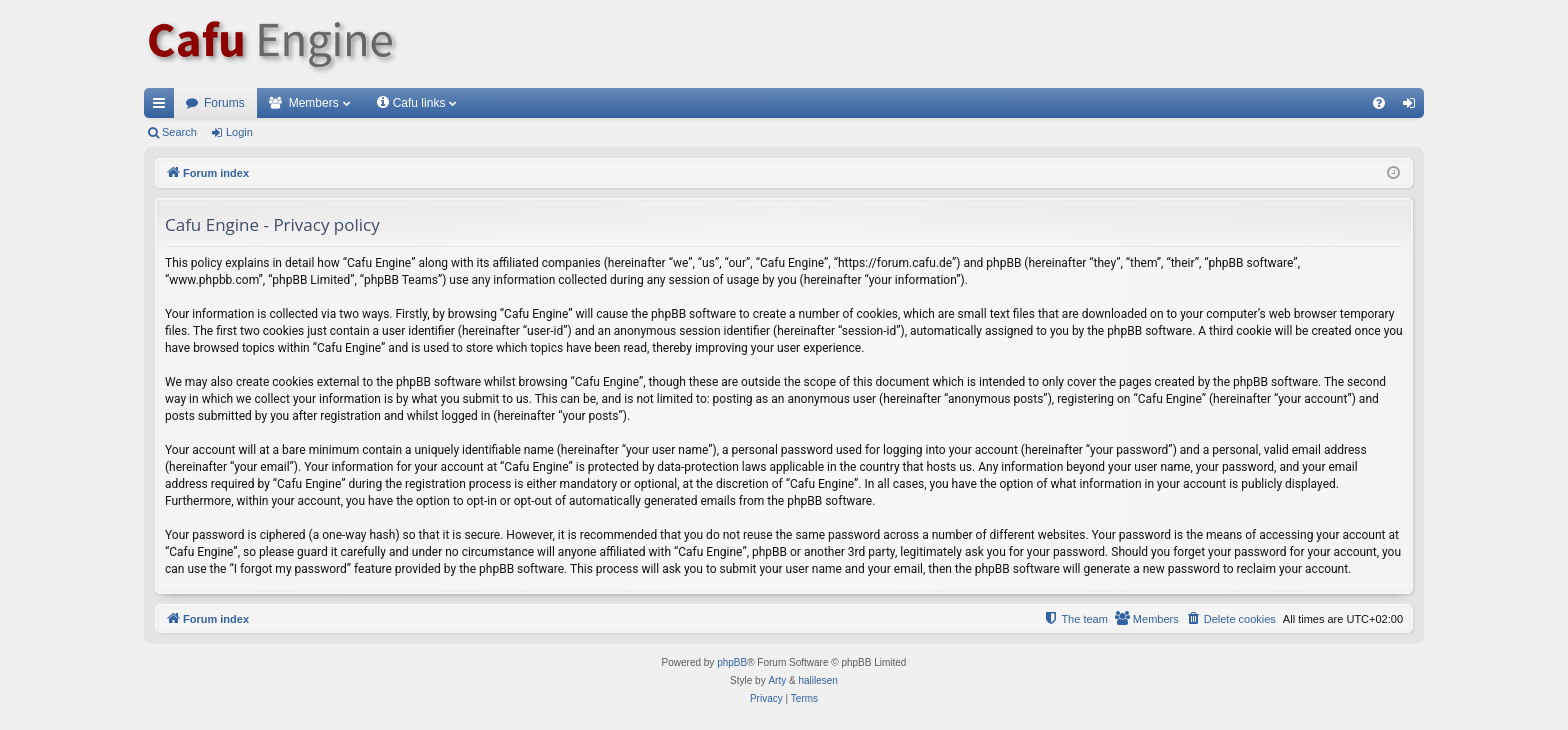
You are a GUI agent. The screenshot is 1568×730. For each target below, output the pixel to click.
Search (179, 132)
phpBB (732, 662)
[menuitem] (1379, 103)
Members (314, 103)
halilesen (817, 680)
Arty (777, 680)
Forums (224, 103)
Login (239, 132)
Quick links (163, 107)
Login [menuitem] (1413, 107)
